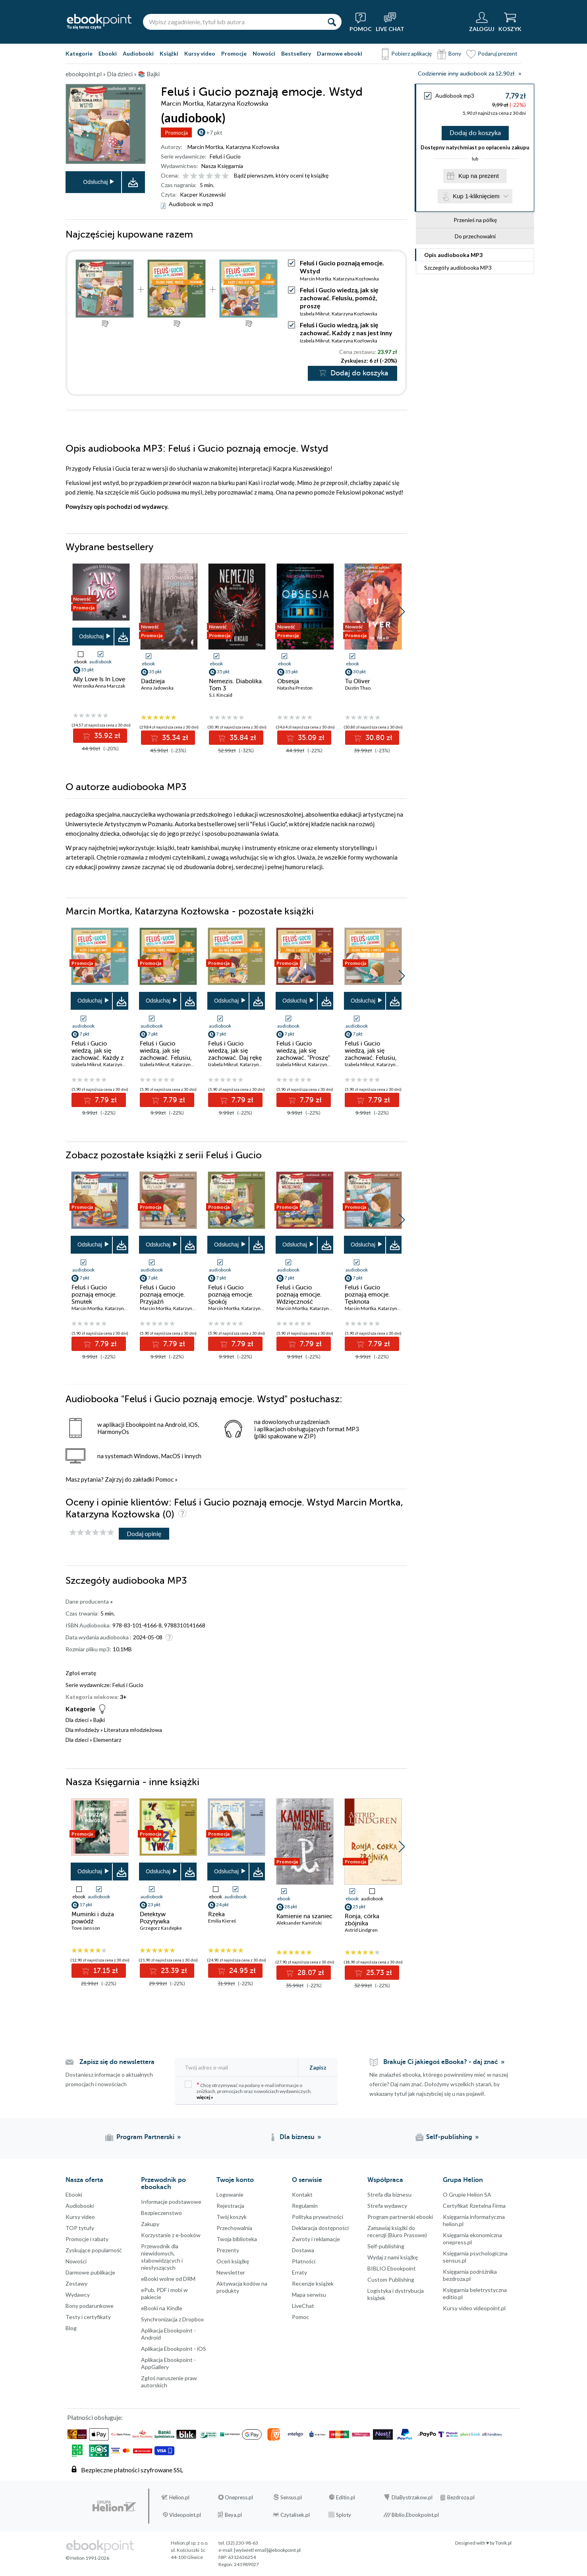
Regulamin (305, 2205)
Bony (454, 53)
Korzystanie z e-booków (171, 2235)
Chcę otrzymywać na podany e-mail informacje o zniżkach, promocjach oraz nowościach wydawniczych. (248, 2090)
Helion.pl (179, 2497)
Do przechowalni (475, 236)
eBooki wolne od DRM (168, 2278)
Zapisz (317, 2067)
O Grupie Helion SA (467, 2194)
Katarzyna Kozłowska (252, 146)
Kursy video (199, 53)
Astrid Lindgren (361, 1930)
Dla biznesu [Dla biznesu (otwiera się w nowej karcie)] (297, 2137)
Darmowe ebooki (339, 53)
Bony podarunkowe (90, 2305)
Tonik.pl (503, 2543)
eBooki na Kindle (161, 2308)
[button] (401, 611)
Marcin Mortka (205, 146)
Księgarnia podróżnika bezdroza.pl (470, 2275)
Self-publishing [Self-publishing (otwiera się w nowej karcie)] (449, 2137)
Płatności (303, 2261)
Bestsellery (296, 53)
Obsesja (288, 681)
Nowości (264, 53)
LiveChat (303, 2305)
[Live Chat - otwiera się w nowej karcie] (390, 22)
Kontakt (302, 2194)
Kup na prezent (478, 175)
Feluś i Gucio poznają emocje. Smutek (94, 1294)
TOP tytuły (80, 2227)
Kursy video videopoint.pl (474, 2308)
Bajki (99, 1719)
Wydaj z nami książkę (392, 2257)
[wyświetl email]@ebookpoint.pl (267, 2550)
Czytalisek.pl (295, 2515)
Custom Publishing (390, 2279)
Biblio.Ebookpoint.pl (415, 2515)
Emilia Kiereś (222, 1921)
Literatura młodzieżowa (133, 1729)
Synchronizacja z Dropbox (172, 2319)
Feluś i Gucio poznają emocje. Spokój (230, 1294)
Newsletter (230, 2272)
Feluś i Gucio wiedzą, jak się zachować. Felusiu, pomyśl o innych (371, 1054)
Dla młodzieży (82, 1729)
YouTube (8, 2449)
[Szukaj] (332, 22)
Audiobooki (138, 53)
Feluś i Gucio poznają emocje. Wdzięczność (299, 1294)
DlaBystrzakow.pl (412, 2497)
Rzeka (216, 1914)
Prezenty (227, 2250)
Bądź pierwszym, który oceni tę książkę (281, 175)
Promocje (234, 53)
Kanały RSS (8, 2489)
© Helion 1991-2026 (87, 2558)
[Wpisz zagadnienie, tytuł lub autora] (232, 22)
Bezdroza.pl (461, 2497)
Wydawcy (78, 2294)
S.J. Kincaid (220, 695)
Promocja (176, 132)
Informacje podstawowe (171, 2201)
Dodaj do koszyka (475, 133)
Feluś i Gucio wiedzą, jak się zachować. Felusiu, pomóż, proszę (339, 297)
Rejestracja (230, 2205)
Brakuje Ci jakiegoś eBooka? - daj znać (440, 2062)
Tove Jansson (85, 1928)
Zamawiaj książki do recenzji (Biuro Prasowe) (397, 2231)
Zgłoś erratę (81, 1673)
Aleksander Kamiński (299, 1923)
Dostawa (303, 2250)
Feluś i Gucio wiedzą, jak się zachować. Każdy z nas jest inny (346, 328)
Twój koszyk (231, 2216)
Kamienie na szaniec (304, 1916)
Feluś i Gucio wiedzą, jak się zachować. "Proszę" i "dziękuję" (303, 1054)
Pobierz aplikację (411, 53)
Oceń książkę (232, 2261)
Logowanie (229, 2194)
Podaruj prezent (497, 53)
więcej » (205, 2097)
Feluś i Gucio (225, 156)
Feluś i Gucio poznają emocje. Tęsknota (367, 1294)
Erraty (299, 2272)
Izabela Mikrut (315, 314)
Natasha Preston (295, 688)
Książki (169, 53)
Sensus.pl (291, 2497)
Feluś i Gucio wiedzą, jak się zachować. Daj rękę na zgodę (235, 1054)
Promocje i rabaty (87, 2239)
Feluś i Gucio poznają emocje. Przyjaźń (162, 1294)
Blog (71, 2328)
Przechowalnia (234, 2227)
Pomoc (164, 1479)
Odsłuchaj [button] (95, 182)
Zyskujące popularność (94, 2250)
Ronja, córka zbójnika (362, 1920)
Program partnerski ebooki (400, 2216)
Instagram (8, 2433)
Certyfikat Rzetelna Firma (474, 2205)
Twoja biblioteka (236, 2239)
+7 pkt (214, 132)
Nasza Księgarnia (222, 165)
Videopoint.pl (185, 2515)
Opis (453, 254)
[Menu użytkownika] (481, 22)
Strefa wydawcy (387, 2205)
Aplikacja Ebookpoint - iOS (173, 2348)
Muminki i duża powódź (92, 1918)
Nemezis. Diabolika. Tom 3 (236, 685)
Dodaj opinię (144, 1533)
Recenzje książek (313, 2283)
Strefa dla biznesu (389, 2194)
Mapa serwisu (309, 2294)
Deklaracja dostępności (320, 2227)
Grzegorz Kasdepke (161, 1928)
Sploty (343, 2515)
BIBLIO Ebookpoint (391, 2268)
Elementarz (107, 1739)
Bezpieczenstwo (161, 2212)
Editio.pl (345, 2497)
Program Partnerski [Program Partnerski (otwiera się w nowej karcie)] (145, 2137)
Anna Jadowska (157, 688)
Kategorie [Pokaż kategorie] (79, 53)
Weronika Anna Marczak (99, 686)
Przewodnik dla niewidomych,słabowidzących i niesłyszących (162, 2257)
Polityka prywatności (317, 2216)
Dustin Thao (358, 688)
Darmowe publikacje (90, 2272)
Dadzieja (153, 681)
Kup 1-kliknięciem (476, 196)
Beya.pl (233, 2515)
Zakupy (150, 2223)
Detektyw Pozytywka (155, 1918)
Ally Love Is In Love (99, 679)
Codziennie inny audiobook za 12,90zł (466, 74)
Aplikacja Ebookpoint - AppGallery (168, 2363)
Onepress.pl (239, 2497)
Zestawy (76, 2283)
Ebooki (107, 53)
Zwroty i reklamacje (316, 2239)
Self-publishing (385, 2246)
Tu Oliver (357, 681)
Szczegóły (458, 267)
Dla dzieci (77, 1719)
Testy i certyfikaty (88, 2316)
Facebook (8, 2401)
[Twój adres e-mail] (237, 2067)
